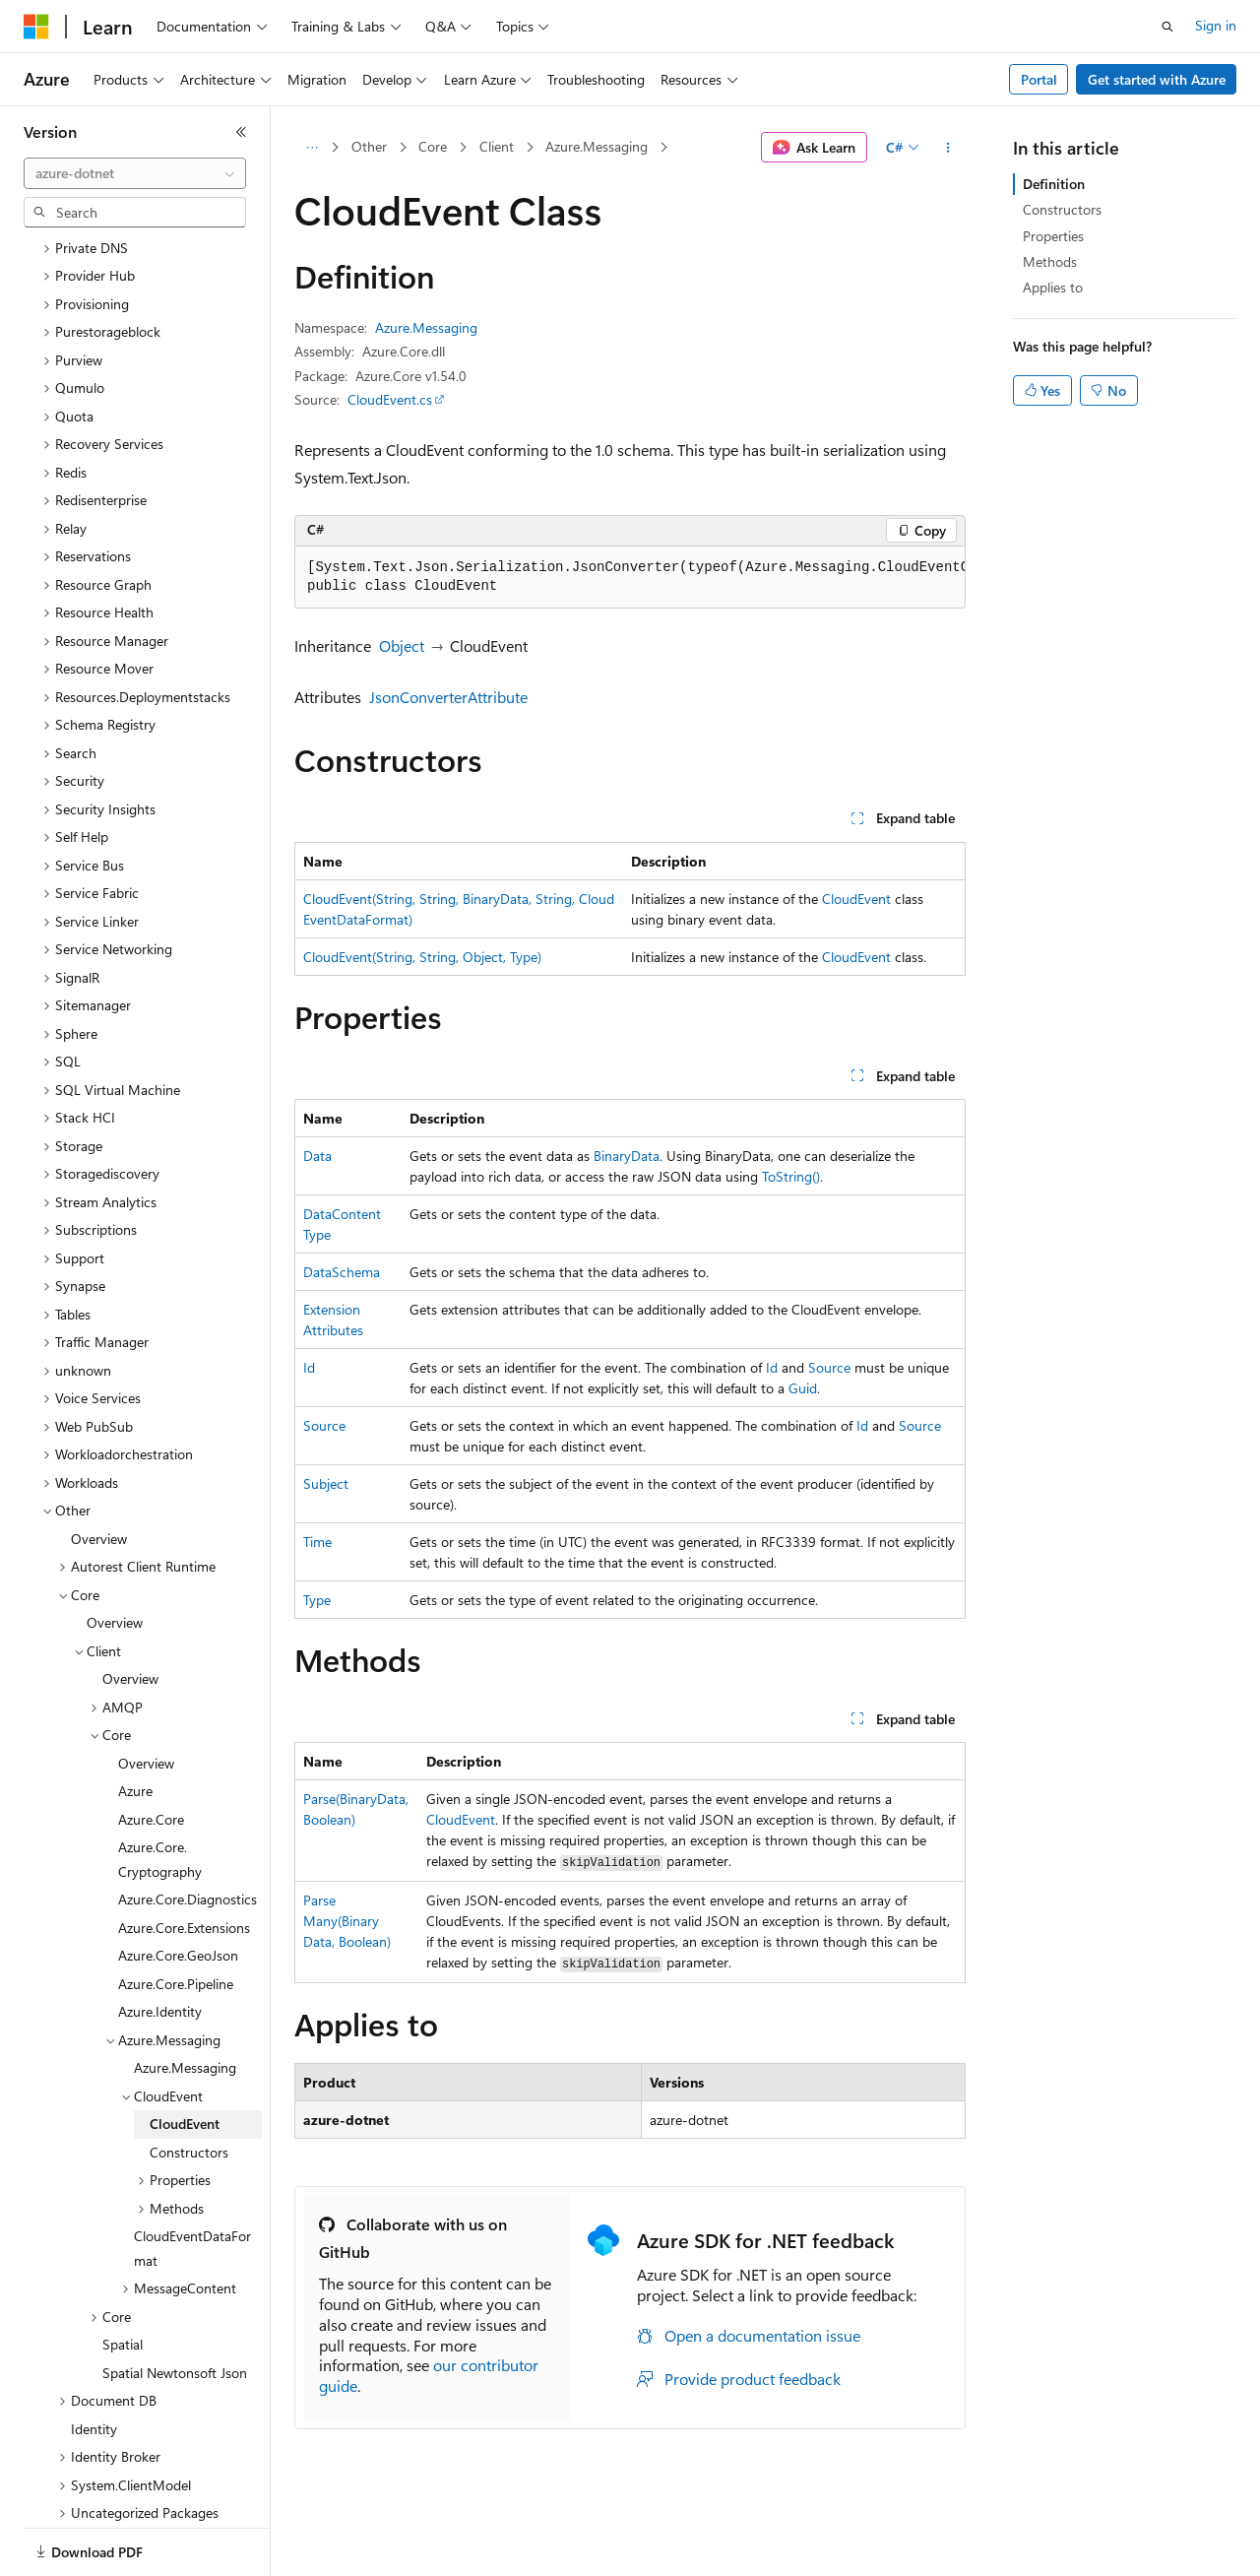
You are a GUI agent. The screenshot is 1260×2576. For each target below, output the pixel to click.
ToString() (791, 1176)
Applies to (1053, 287)
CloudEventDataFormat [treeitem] (192, 2180)
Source (829, 1367)
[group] (630, 578)
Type (317, 1599)
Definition (1054, 183)
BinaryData (627, 1155)
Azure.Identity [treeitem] (160, 1943)
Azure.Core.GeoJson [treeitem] (178, 1887)
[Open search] (1167, 26)
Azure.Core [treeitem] (151, 1751)
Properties (1053, 235)
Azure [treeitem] (135, 1722)
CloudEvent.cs (389, 399)
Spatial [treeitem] (122, 2276)
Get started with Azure (1157, 79)
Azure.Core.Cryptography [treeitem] (160, 1791)
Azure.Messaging (596, 146)
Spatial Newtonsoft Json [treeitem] (174, 2304)
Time (317, 1541)
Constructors (1062, 209)
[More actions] (948, 147)
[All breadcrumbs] (311, 147)
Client (496, 146)
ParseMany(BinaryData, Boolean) (347, 1921)
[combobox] (135, 173)
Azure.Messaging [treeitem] (185, 1999)
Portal (1039, 79)
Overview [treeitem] (99, 1470)
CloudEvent (856, 898)
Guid (802, 1388)
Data (317, 1155)
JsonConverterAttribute (448, 696)
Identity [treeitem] (94, 2360)
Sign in (1215, 25)
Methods (1050, 261)
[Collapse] (241, 132)
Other (369, 146)
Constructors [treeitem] (189, 2084)
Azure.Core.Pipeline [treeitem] (175, 1915)
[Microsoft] (36, 26)
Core (432, 146)
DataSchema (341, 1271)
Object (401, 645)
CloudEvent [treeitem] (185, 2055)
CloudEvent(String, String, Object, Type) (422, 956)
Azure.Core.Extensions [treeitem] (184, 1859)
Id (309, 1367)
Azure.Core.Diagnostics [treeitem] (187, 1831)
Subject (325, 1483)
